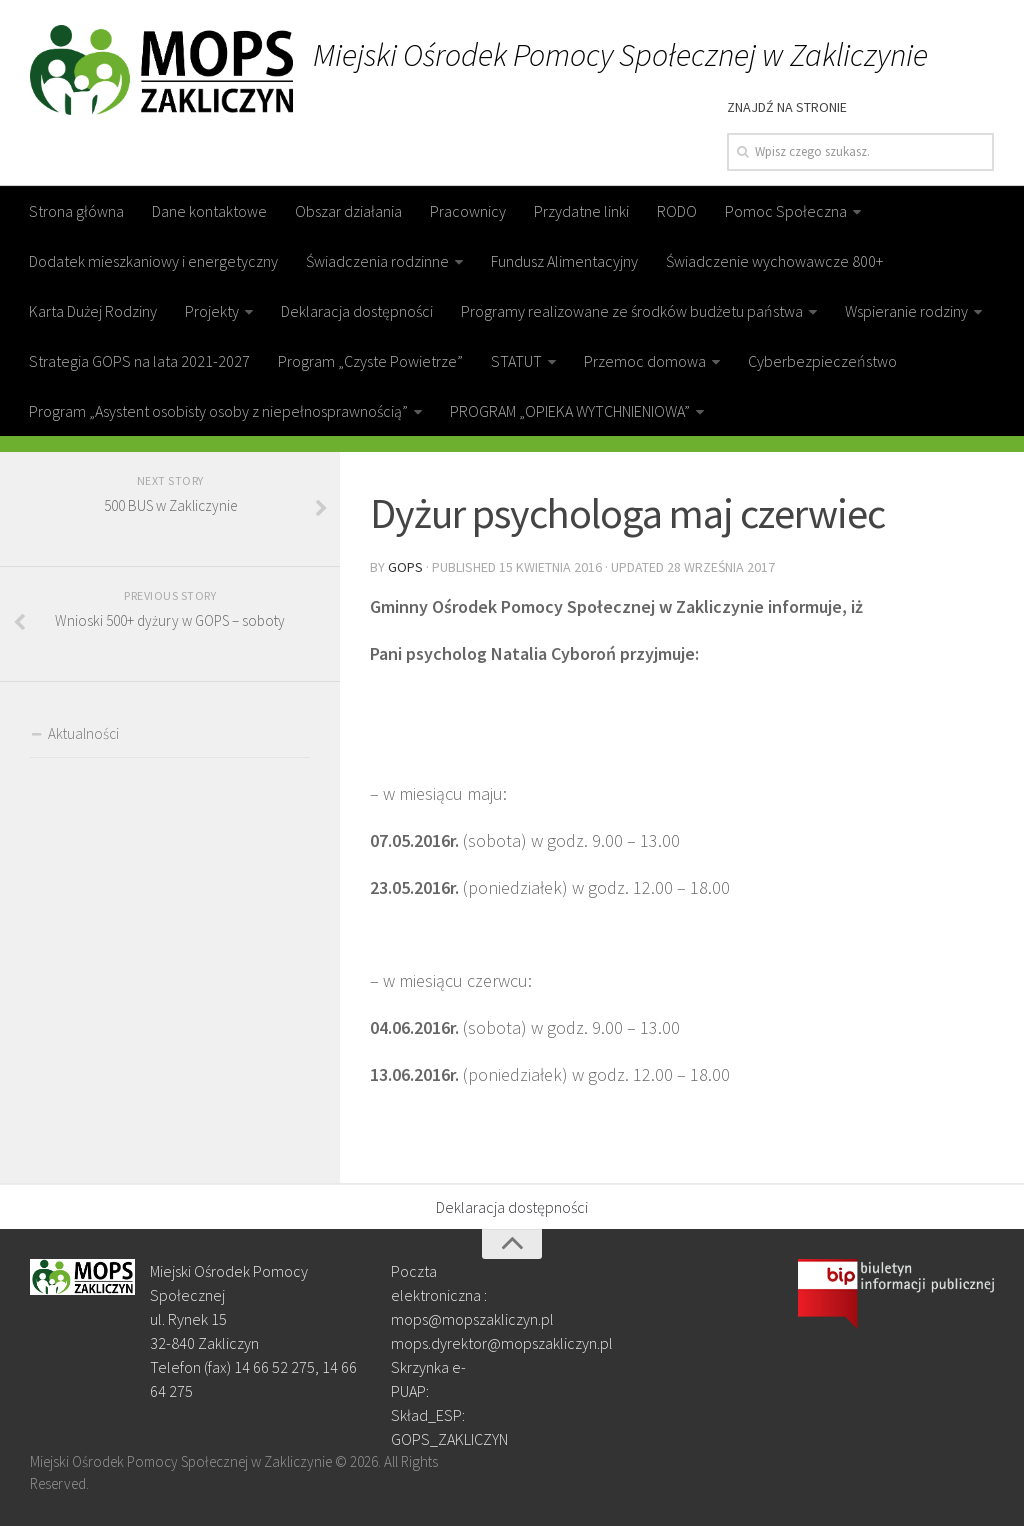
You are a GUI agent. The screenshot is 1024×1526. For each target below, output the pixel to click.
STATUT (516, 361)
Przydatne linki (581, 211)
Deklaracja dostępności (357, 311)
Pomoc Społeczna (786, 211)
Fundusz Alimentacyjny (564, 261)
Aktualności (83, 733)
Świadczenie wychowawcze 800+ (774, 261)
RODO (677, 211)
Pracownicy (468, 211)
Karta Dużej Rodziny (93, 311)
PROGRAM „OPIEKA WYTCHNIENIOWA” (570, 411)
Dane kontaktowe (209, 211)
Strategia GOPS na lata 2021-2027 (139, 361)
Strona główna (76, 211)
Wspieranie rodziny (906, 311)
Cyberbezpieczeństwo (822, 361)
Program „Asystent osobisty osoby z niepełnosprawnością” (218, 411)
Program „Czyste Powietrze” (370, 361)
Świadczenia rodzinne (377, 261)
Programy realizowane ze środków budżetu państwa (632, 311)
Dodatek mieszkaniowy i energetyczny (153, 261)
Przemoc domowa (645, 361)
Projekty (212, 311)
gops (405, 567)
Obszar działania (348, 211)
